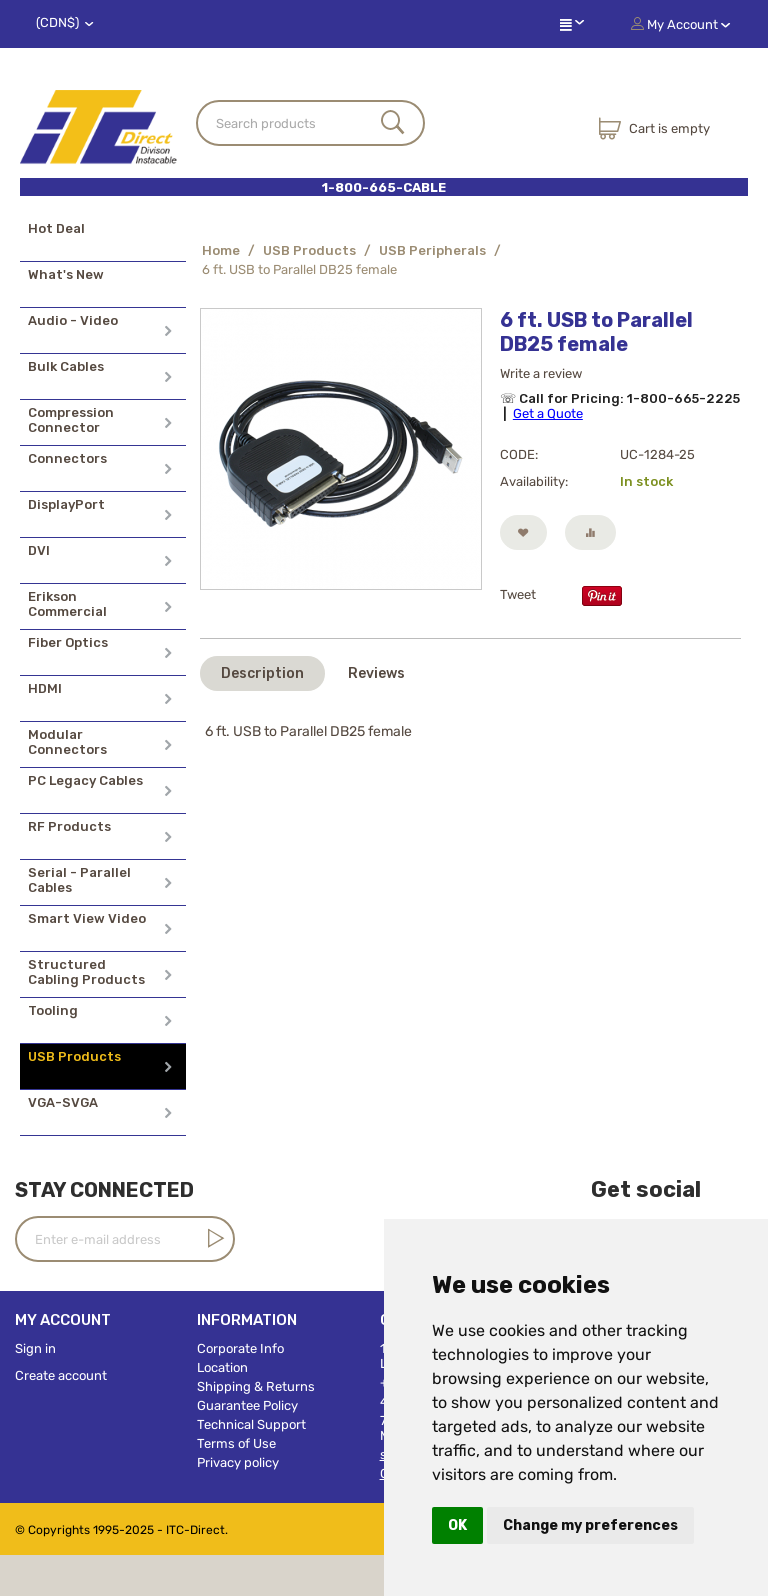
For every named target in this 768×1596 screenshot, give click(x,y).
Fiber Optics (68, 642)
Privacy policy (238, 1462)
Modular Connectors (67, 742)
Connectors (67, 458)
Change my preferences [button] (590, 1525)
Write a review (541, 373)
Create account (61, 1375)
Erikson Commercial (67, 604)
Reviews (376, 673)
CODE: (519, 454)
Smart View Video (87, 918)
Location (222, 1367)
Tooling (53, 1010)
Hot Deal (56, 228)
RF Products (69, 826)
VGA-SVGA (63, 1102)
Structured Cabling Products (86, 972)
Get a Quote (548, 413)
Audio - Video (73, 320)
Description (262, 673)
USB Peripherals (432, 250)
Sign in (35, 1348)
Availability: (534, 481)
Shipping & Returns (256, 1386)
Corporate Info (240, 1348)
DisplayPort (66, 504)
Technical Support (251, 1424)
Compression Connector (71, 420)
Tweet (518, 594)
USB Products (74, 1056)
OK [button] (457, 1525)
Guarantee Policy (247, 1405)
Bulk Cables (66, 366)
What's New (66, 274)
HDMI (45, 688)
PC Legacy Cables (85, 780)
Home (221, 250)
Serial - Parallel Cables (79, 880)
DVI (39, 550)
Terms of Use (236, 1443)
